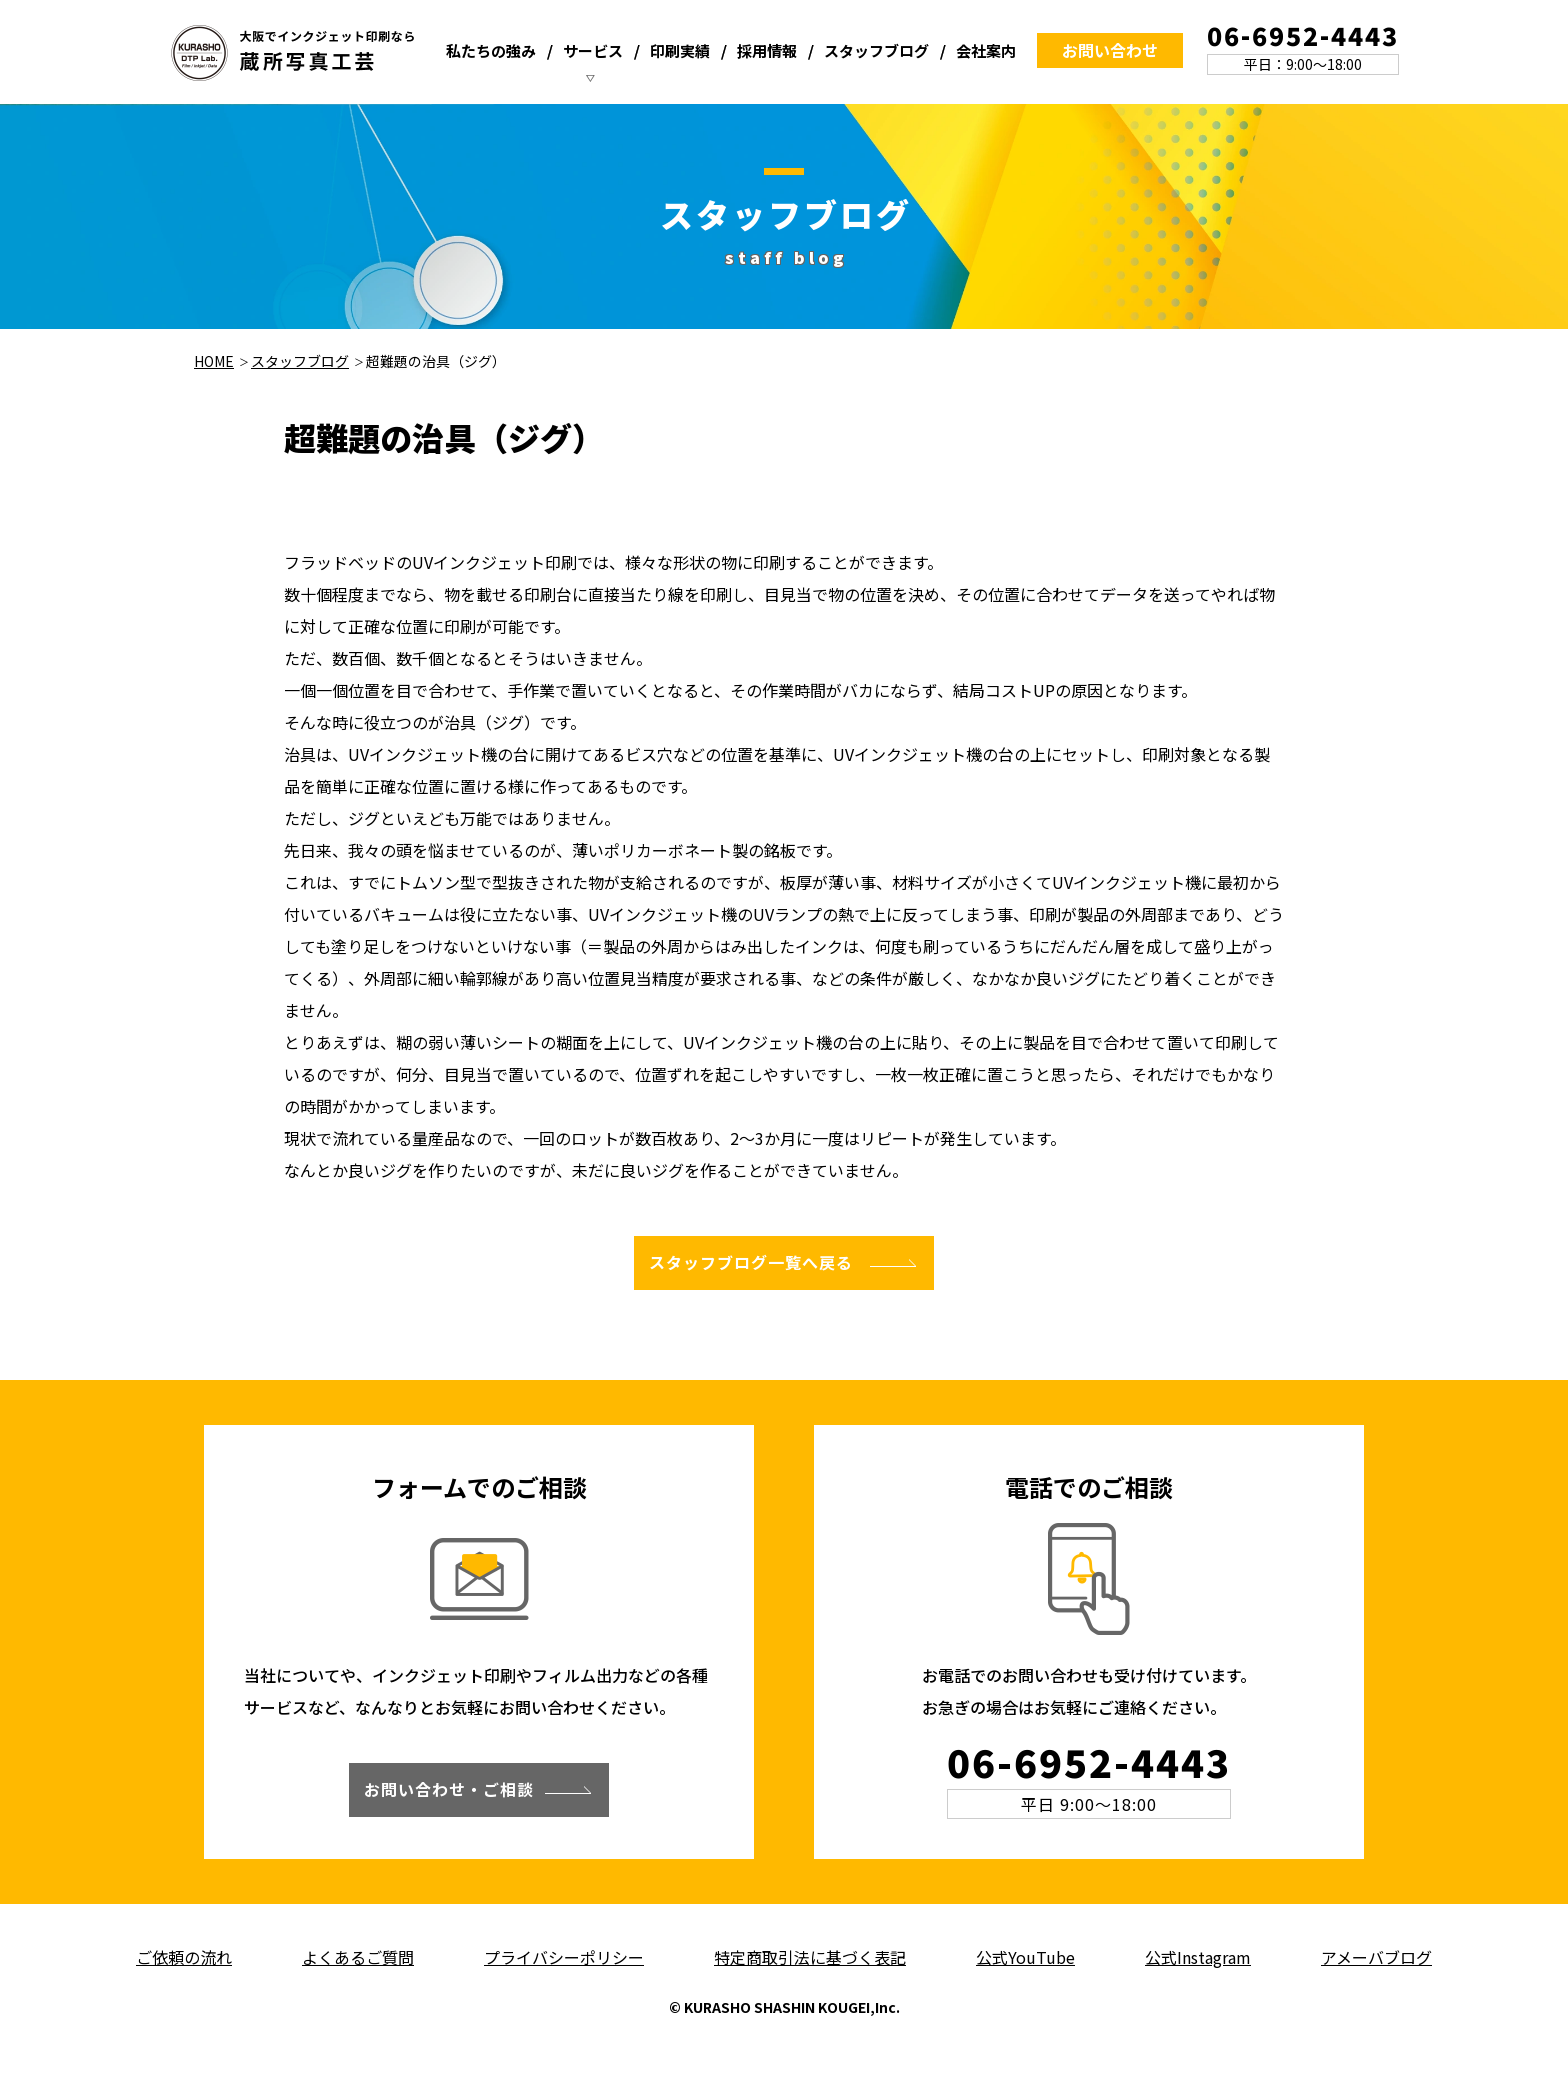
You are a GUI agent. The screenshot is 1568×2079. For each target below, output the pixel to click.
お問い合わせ (1110, 50)
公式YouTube (1025, 1957)
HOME (214, 361)
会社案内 (986, 50)
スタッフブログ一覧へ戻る (751, 1262)
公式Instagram (1198, 1957)
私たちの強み (491, 50)
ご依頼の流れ (184, 1957)
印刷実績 (680, 50)
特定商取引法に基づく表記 (810, 1957)
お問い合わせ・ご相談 (449, 1789)
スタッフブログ (876, 50)
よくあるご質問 (358, 1957)
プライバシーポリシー (564, 1957)
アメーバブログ (1376, 1957)
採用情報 (767, 50)
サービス (593, 50)
